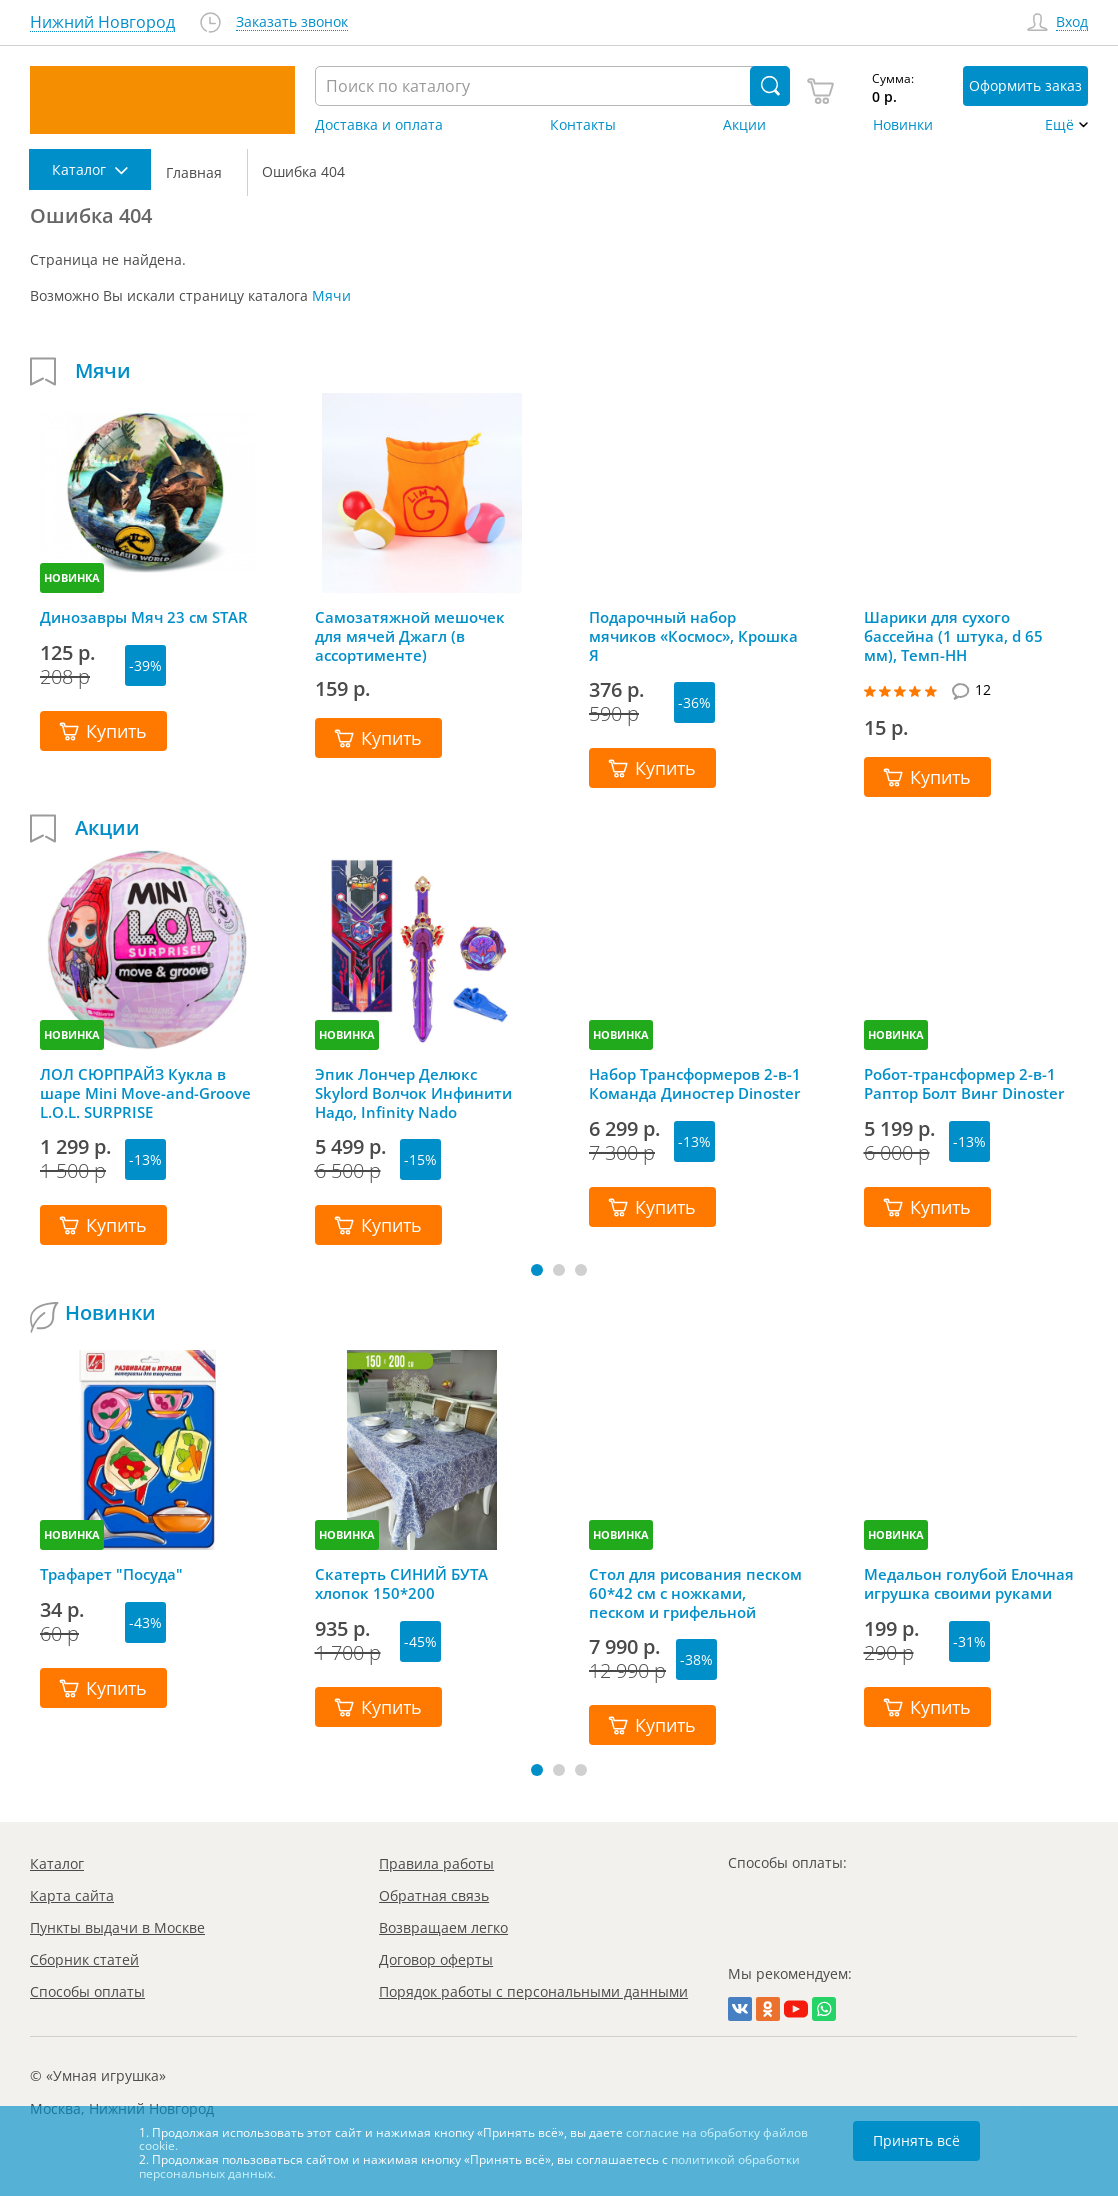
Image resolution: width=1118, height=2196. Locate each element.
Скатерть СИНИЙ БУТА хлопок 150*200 (401, 1584)
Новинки (903, 125)
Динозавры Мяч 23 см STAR (144, 617)
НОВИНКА (72, 577)
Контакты (583, 125)
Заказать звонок (292, 22)
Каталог (57, 1863)
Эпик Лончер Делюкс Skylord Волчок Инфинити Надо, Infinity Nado (413, 1093)
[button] (537, 1270)
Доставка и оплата (379, 125)
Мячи (331, 295)
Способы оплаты (87, 1991)
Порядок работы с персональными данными (533, 1991)
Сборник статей (84, 1959)
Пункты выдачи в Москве (117, 1927)
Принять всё (916, 2140)
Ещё (1059, 125)
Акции (744, 125)
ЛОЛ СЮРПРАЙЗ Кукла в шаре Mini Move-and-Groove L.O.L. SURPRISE (145, 1093)
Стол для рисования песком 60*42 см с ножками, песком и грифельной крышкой (695, 1593)
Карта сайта (72, 1895)
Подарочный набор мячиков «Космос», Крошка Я (693, 636)
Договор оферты (436, 1959)
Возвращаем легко (443, 1927)
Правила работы (436, 1863)
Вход (1072, 22)
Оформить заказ (1025, 85)
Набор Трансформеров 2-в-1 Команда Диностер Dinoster (695, 1084)
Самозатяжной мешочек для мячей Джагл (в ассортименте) (410, 636)
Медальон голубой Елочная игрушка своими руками (969, 1584)
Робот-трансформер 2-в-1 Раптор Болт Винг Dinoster (964, 1084)
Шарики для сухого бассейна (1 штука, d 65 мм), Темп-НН (953, 636)
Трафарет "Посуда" (111, 1574)
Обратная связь (434, 1895)
